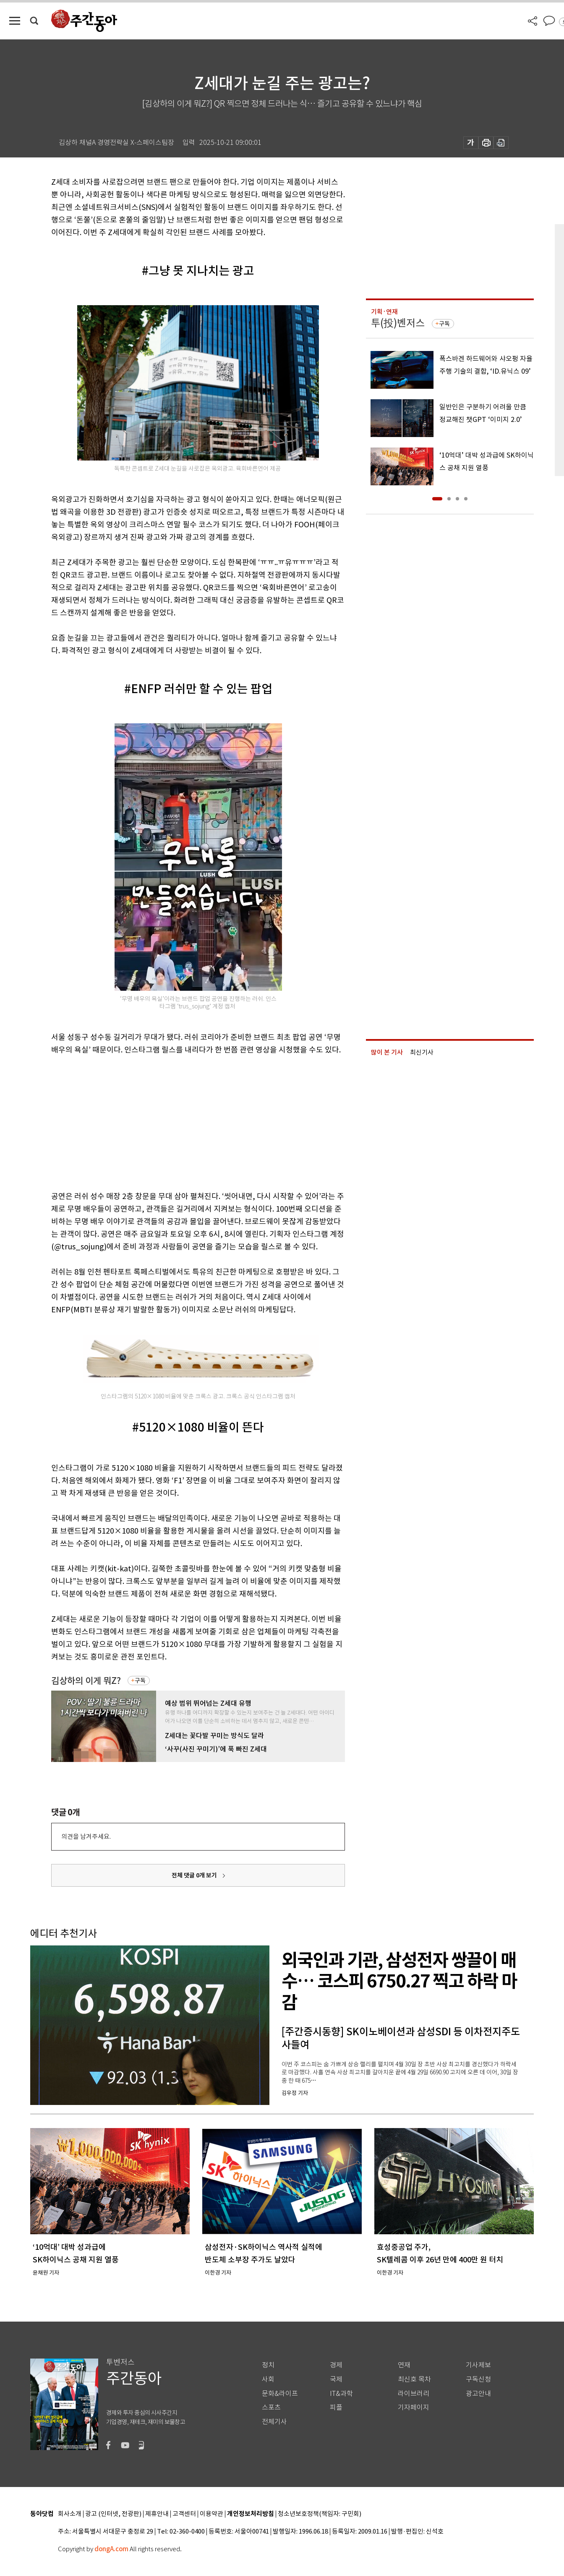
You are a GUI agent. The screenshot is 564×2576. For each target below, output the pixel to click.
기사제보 (478, 2365)
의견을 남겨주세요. (86, 1836)
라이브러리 (413, 2394)
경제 (336, 2365)
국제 (336, 2379)
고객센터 (184, 2514)
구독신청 (478, 2379)
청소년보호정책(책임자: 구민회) (319, 2514)
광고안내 (478, 2394)
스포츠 (271, 2407)
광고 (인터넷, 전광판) (113, 2514)
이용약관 (211, 2514)
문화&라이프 (280, 2394)
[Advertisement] (177, 1121)
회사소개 (69, 2514)
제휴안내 (157, 2514)
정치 (268, 2365)
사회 (268, 2379)
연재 (404, 2365)
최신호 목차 (414, 2379)
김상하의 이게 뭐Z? (86, 1680)
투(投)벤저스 (398, 323)
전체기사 (274, 2422)
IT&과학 (341, 2394)
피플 (336, 2407)
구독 (140, 1680)
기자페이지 (413, 2407)
